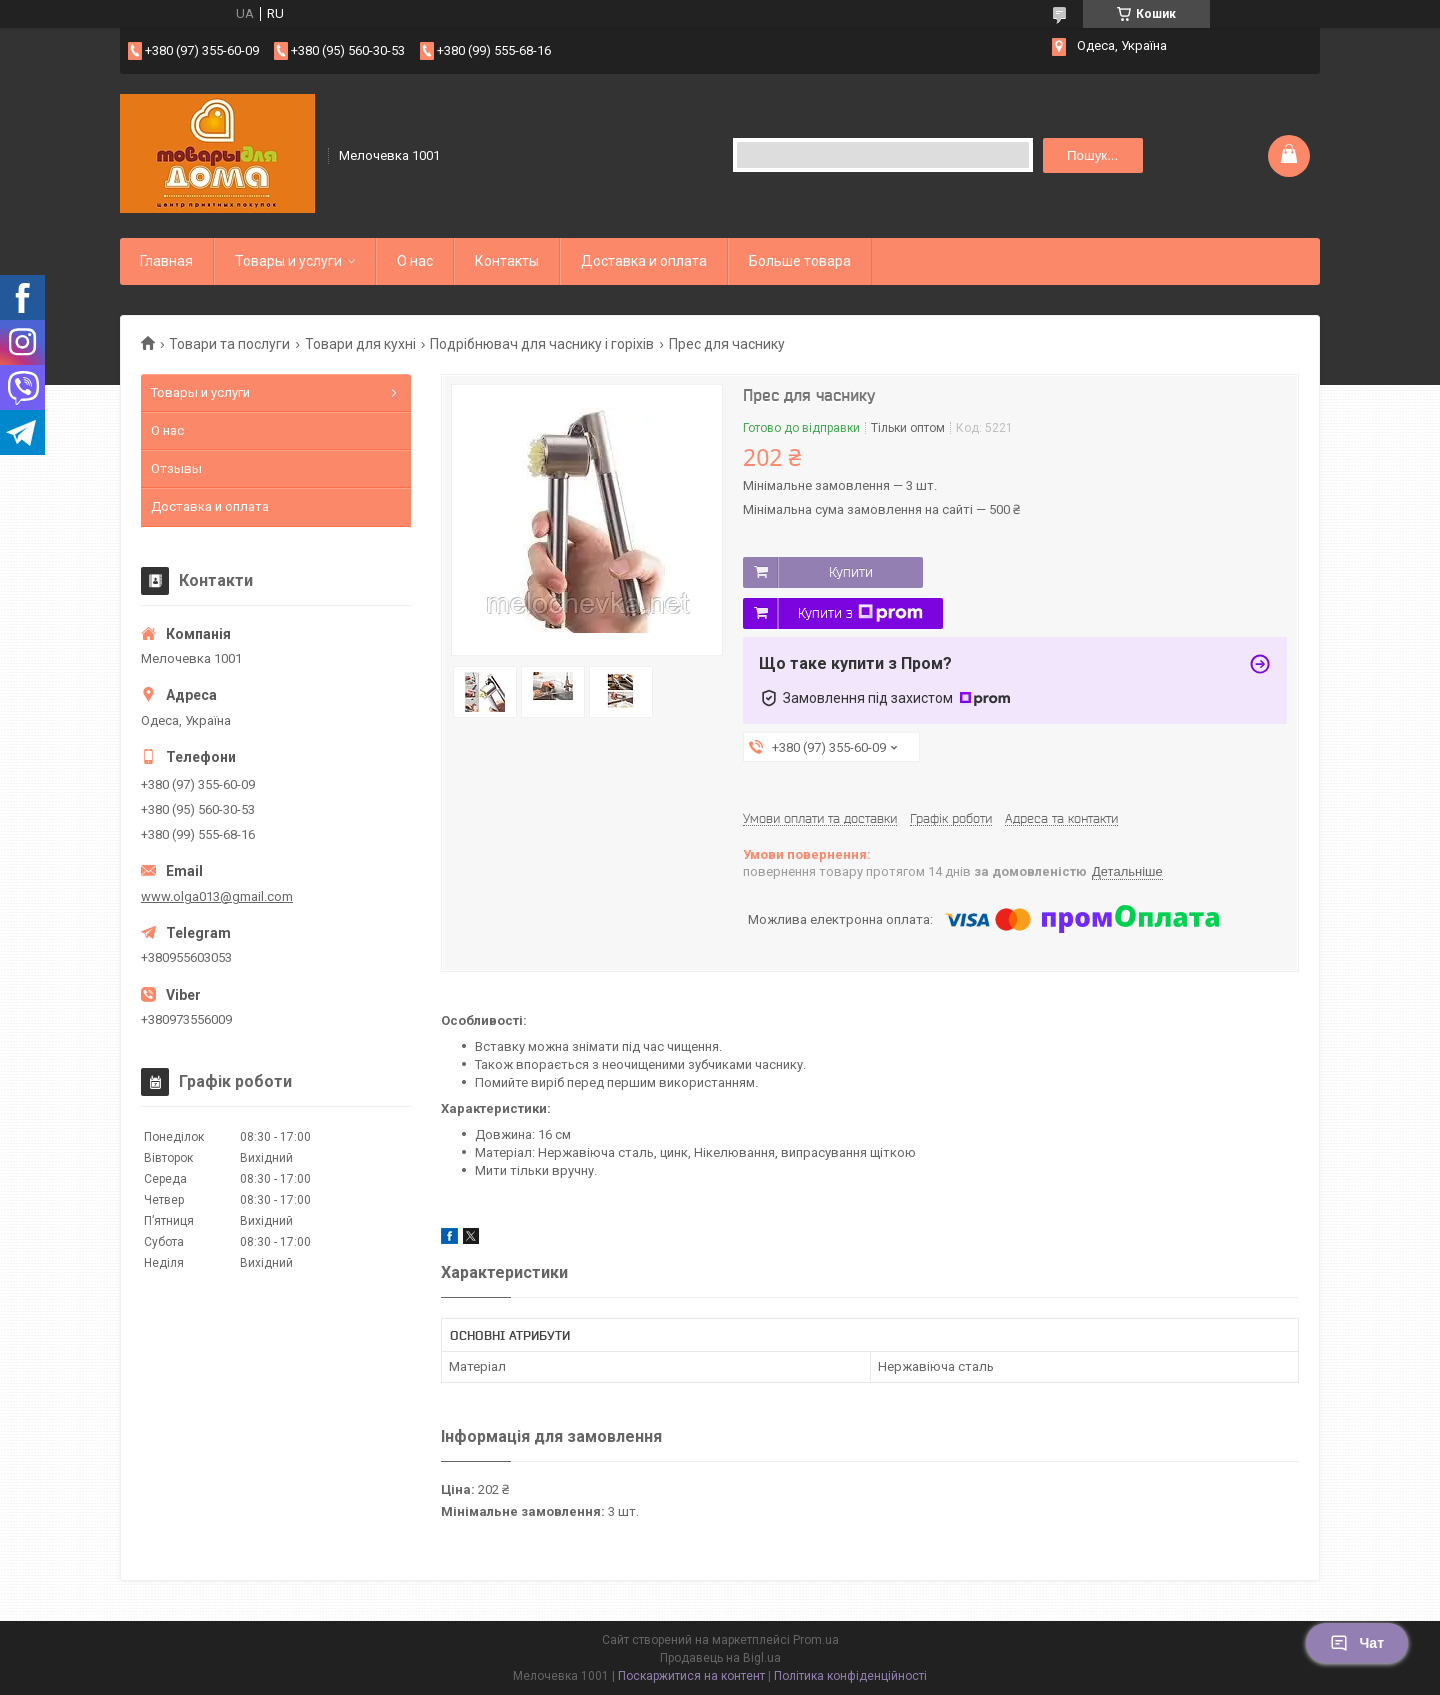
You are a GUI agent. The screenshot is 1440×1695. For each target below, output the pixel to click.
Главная (166, 261)
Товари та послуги (229, 344)
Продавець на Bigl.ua (720, 1658)
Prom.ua (816, 1640)
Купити (851, 572)
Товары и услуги (288, 261)
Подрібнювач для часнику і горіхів (542, 344)
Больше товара (800, 261)
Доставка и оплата (644, 261)
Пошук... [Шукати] (1092, 155)
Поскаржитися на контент (691, 1676)
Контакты (507, 261)
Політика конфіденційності (850, 1676)
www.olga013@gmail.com (217, 896)
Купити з (860, 613)
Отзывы (176, 468)
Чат (1357, 1643)
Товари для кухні (360, 344)
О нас (415, 261)
